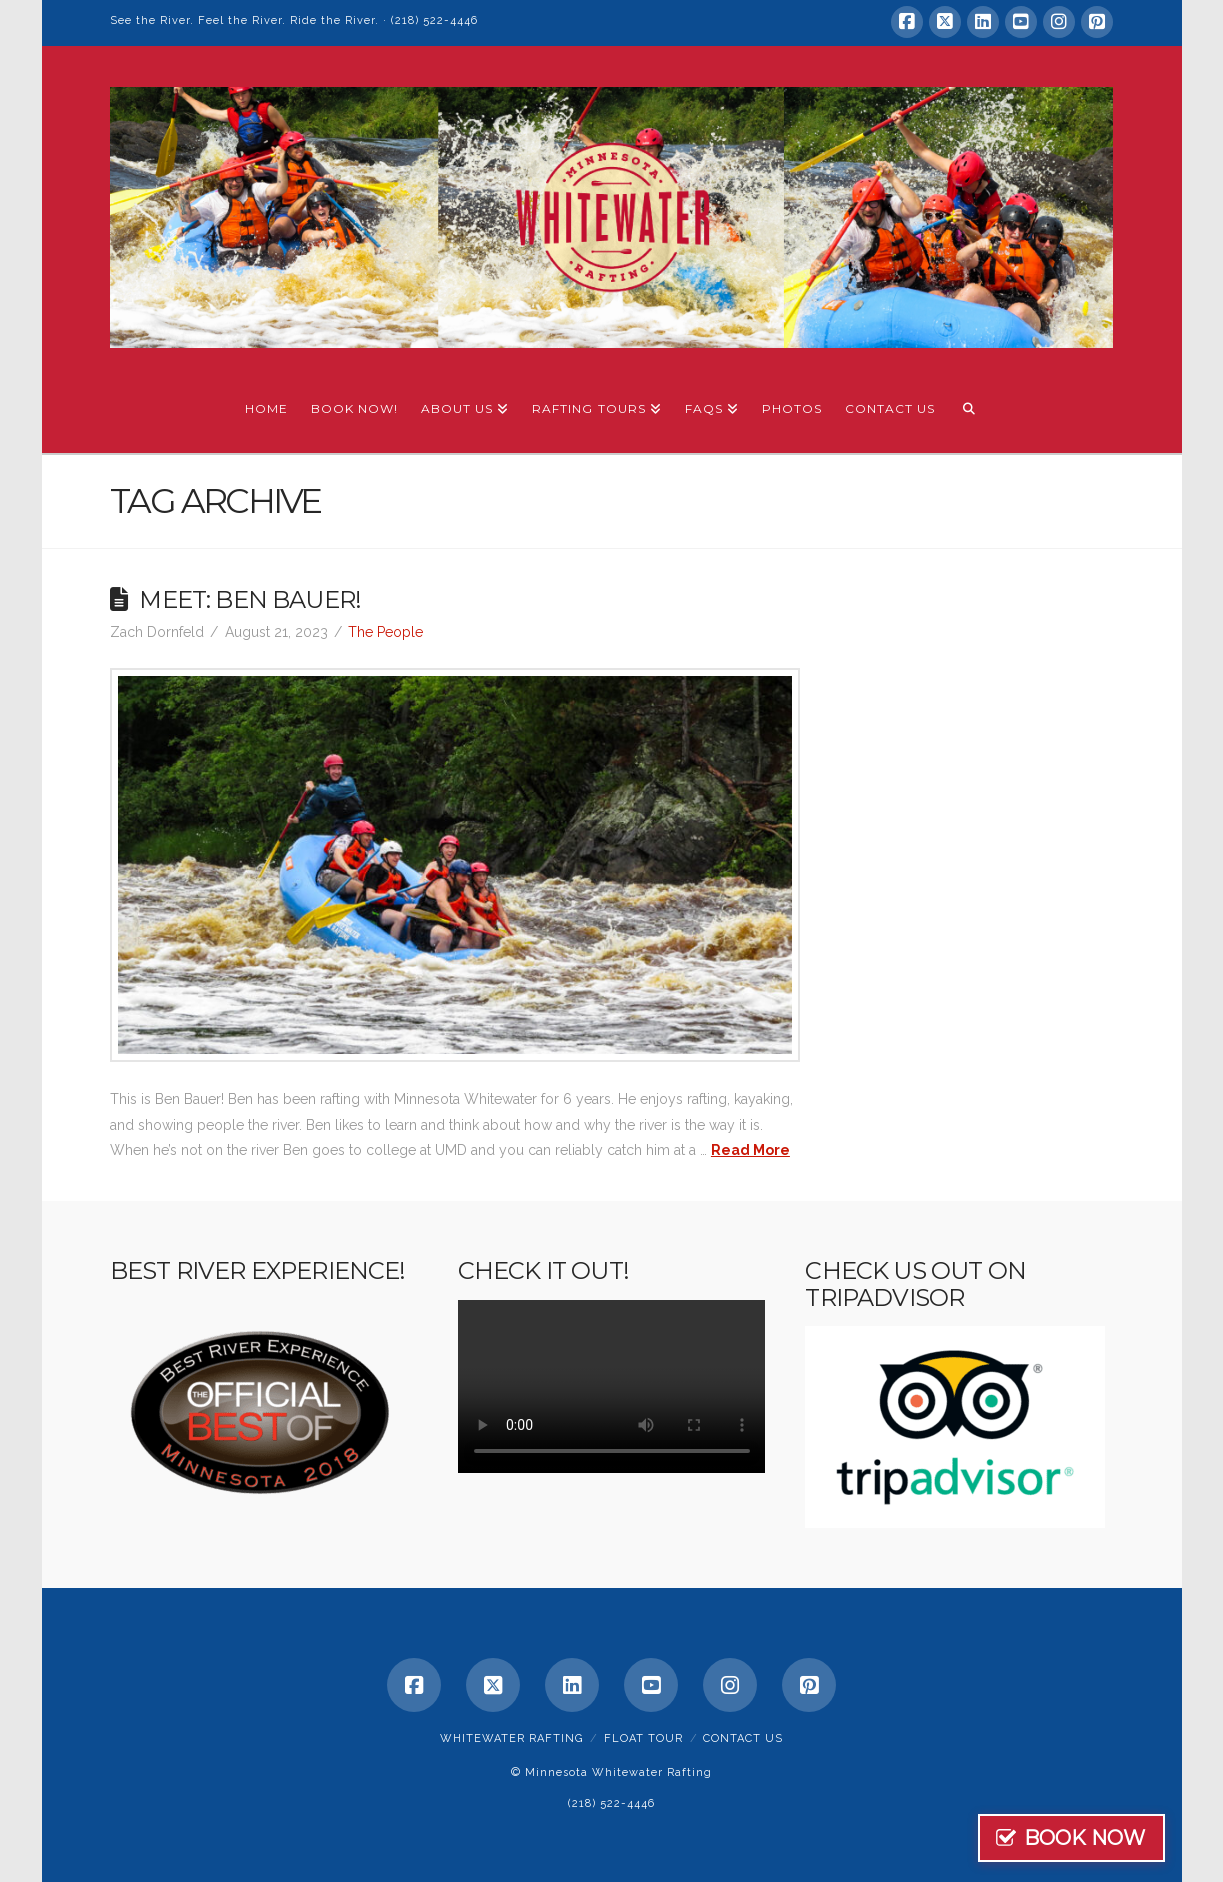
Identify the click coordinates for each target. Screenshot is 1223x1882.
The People (385, 632)
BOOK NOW (1122, 1838)
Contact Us (743, 1738)
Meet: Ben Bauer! (250, 599)
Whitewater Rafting (511, 1738)
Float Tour (643, 1738)
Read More (750, 1150)
